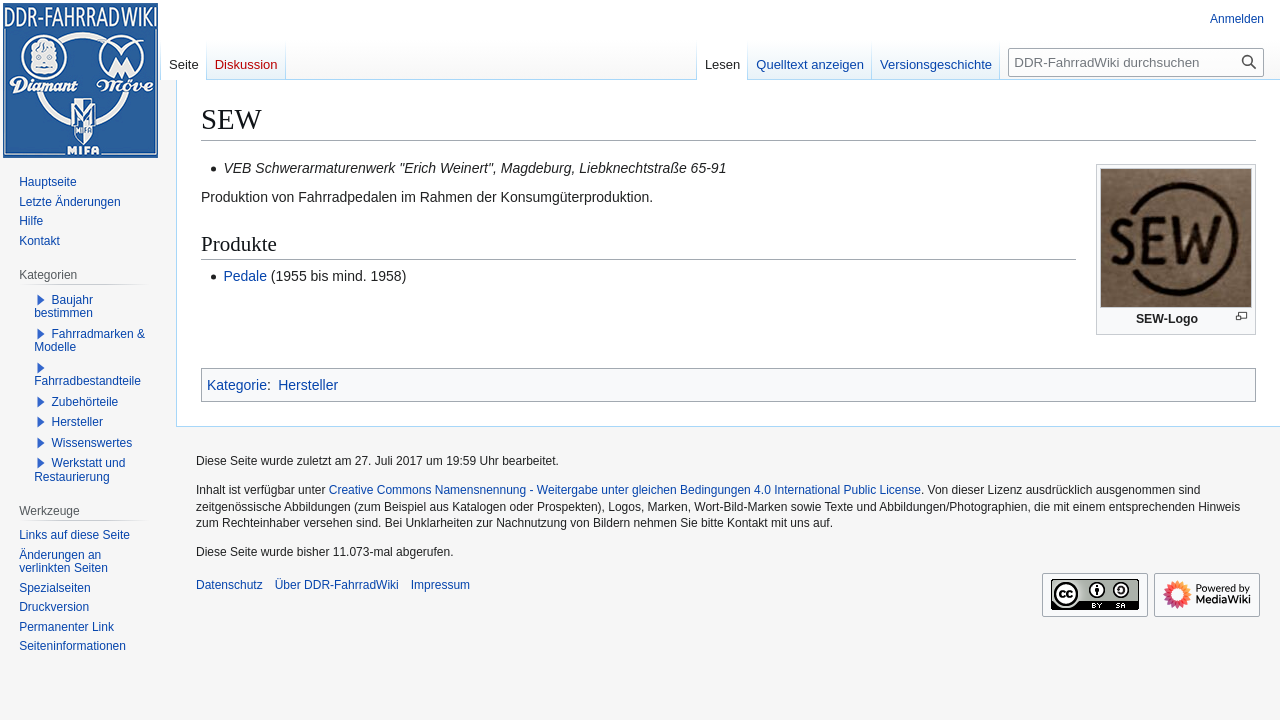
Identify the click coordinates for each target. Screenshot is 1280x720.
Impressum (440, 585)
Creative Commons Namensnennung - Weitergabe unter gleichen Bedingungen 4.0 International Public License (625, 490)
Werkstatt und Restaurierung (79, 470)
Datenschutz (229, 585)
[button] (41, 300)
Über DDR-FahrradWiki (337, 585)
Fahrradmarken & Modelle (89, 341)
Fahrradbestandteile (87, 381)
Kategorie (237, 385)
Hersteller (308, 385)
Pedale (245, 276)
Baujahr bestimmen (63, 307)
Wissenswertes (92, 443)
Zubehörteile (85, 402)
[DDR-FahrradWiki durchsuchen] (1136, 62)
